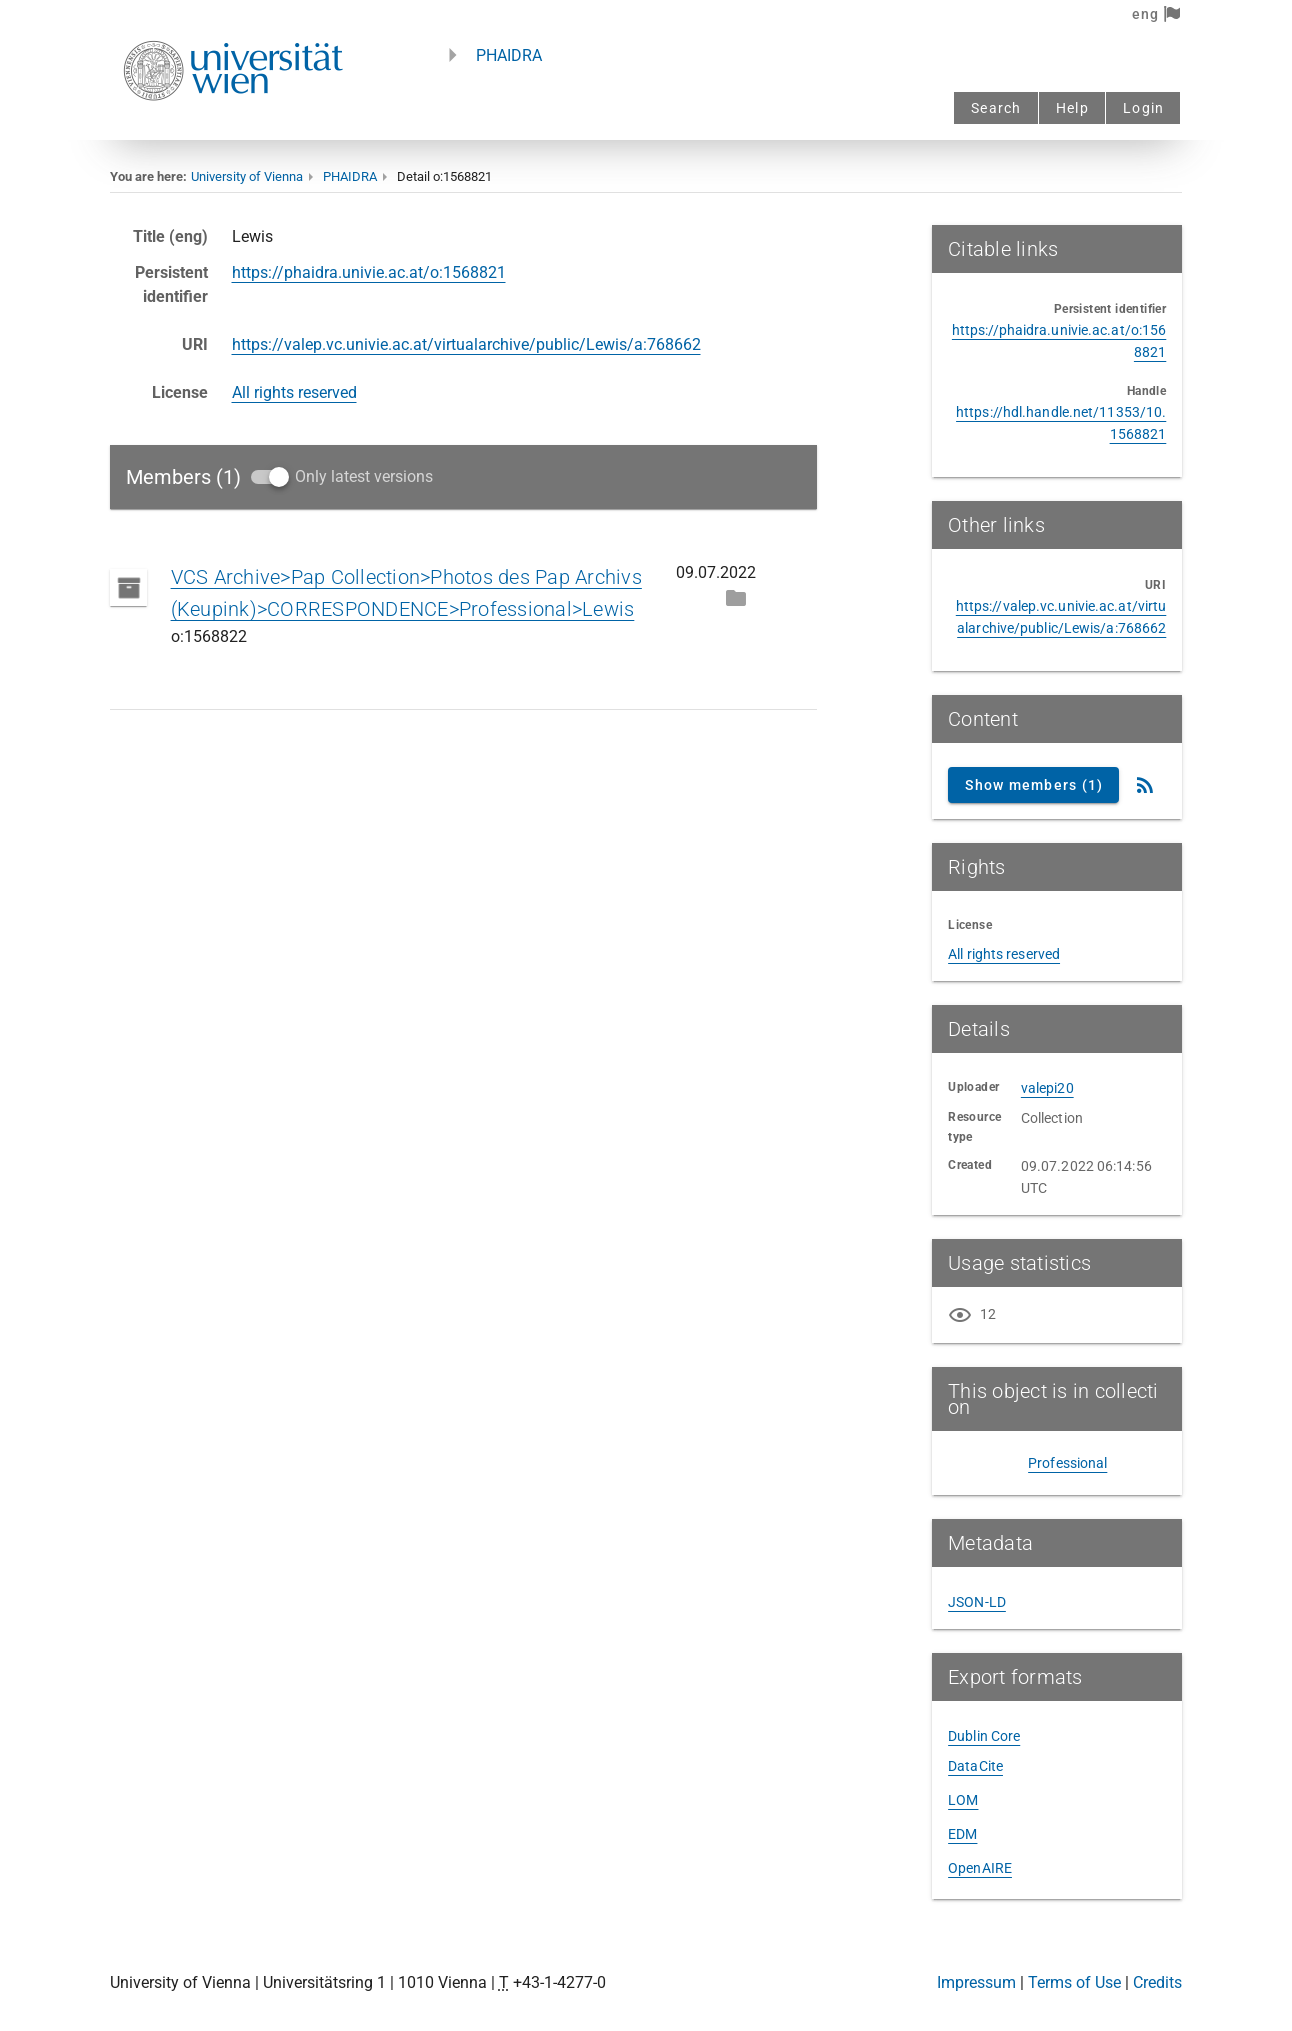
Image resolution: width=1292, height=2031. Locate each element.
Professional (1067, 1463)
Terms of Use (1074, 1982)
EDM (962, 1834)
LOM (963, 1800)
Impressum (976, 1982)
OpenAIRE (980, 1868)
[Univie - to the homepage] (233, 127)
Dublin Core (984, 1736)
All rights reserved (294, 392)
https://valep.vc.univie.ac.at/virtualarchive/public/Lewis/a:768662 (466, 344)
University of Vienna (247, 176)
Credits (1157, 1982)
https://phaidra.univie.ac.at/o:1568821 (369, 272)
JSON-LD (977, 1602)
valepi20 (1047, 1088)
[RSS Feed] (1145, 785)
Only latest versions (364, 476)
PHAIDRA (509, 55)
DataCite (975, 1766)
